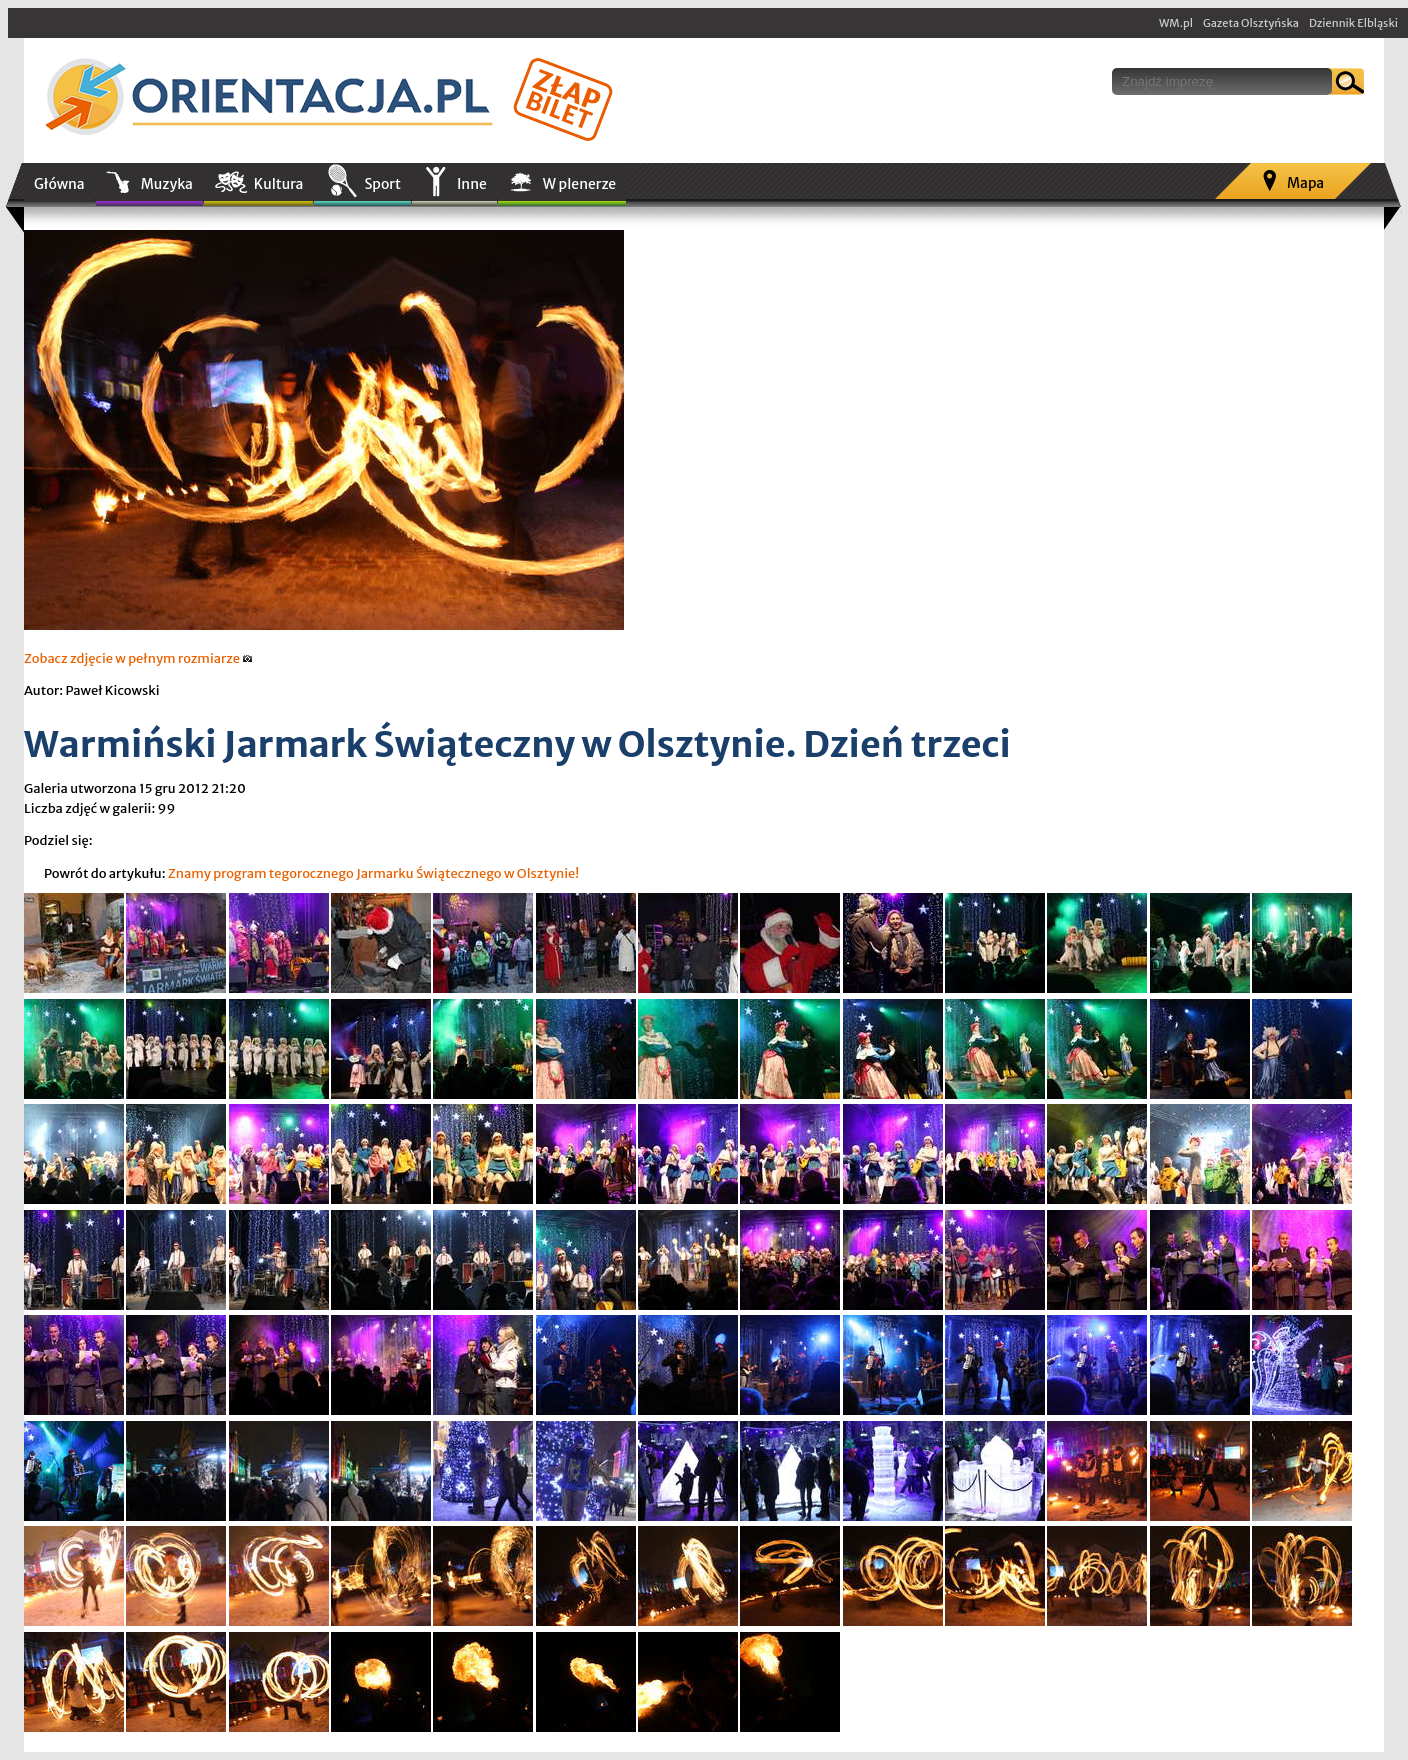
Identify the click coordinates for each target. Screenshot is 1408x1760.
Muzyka (167, 184)
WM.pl (1176, 23)
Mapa (1305, 183)
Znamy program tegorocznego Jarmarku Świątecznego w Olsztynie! (373, 873)
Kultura (279, 184)
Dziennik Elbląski (1353, 23)
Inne (472, 184)
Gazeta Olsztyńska (1251, 23)
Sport (382, 184)
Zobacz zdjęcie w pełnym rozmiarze (138, 658)
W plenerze (579, 184)
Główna (59, 184)
